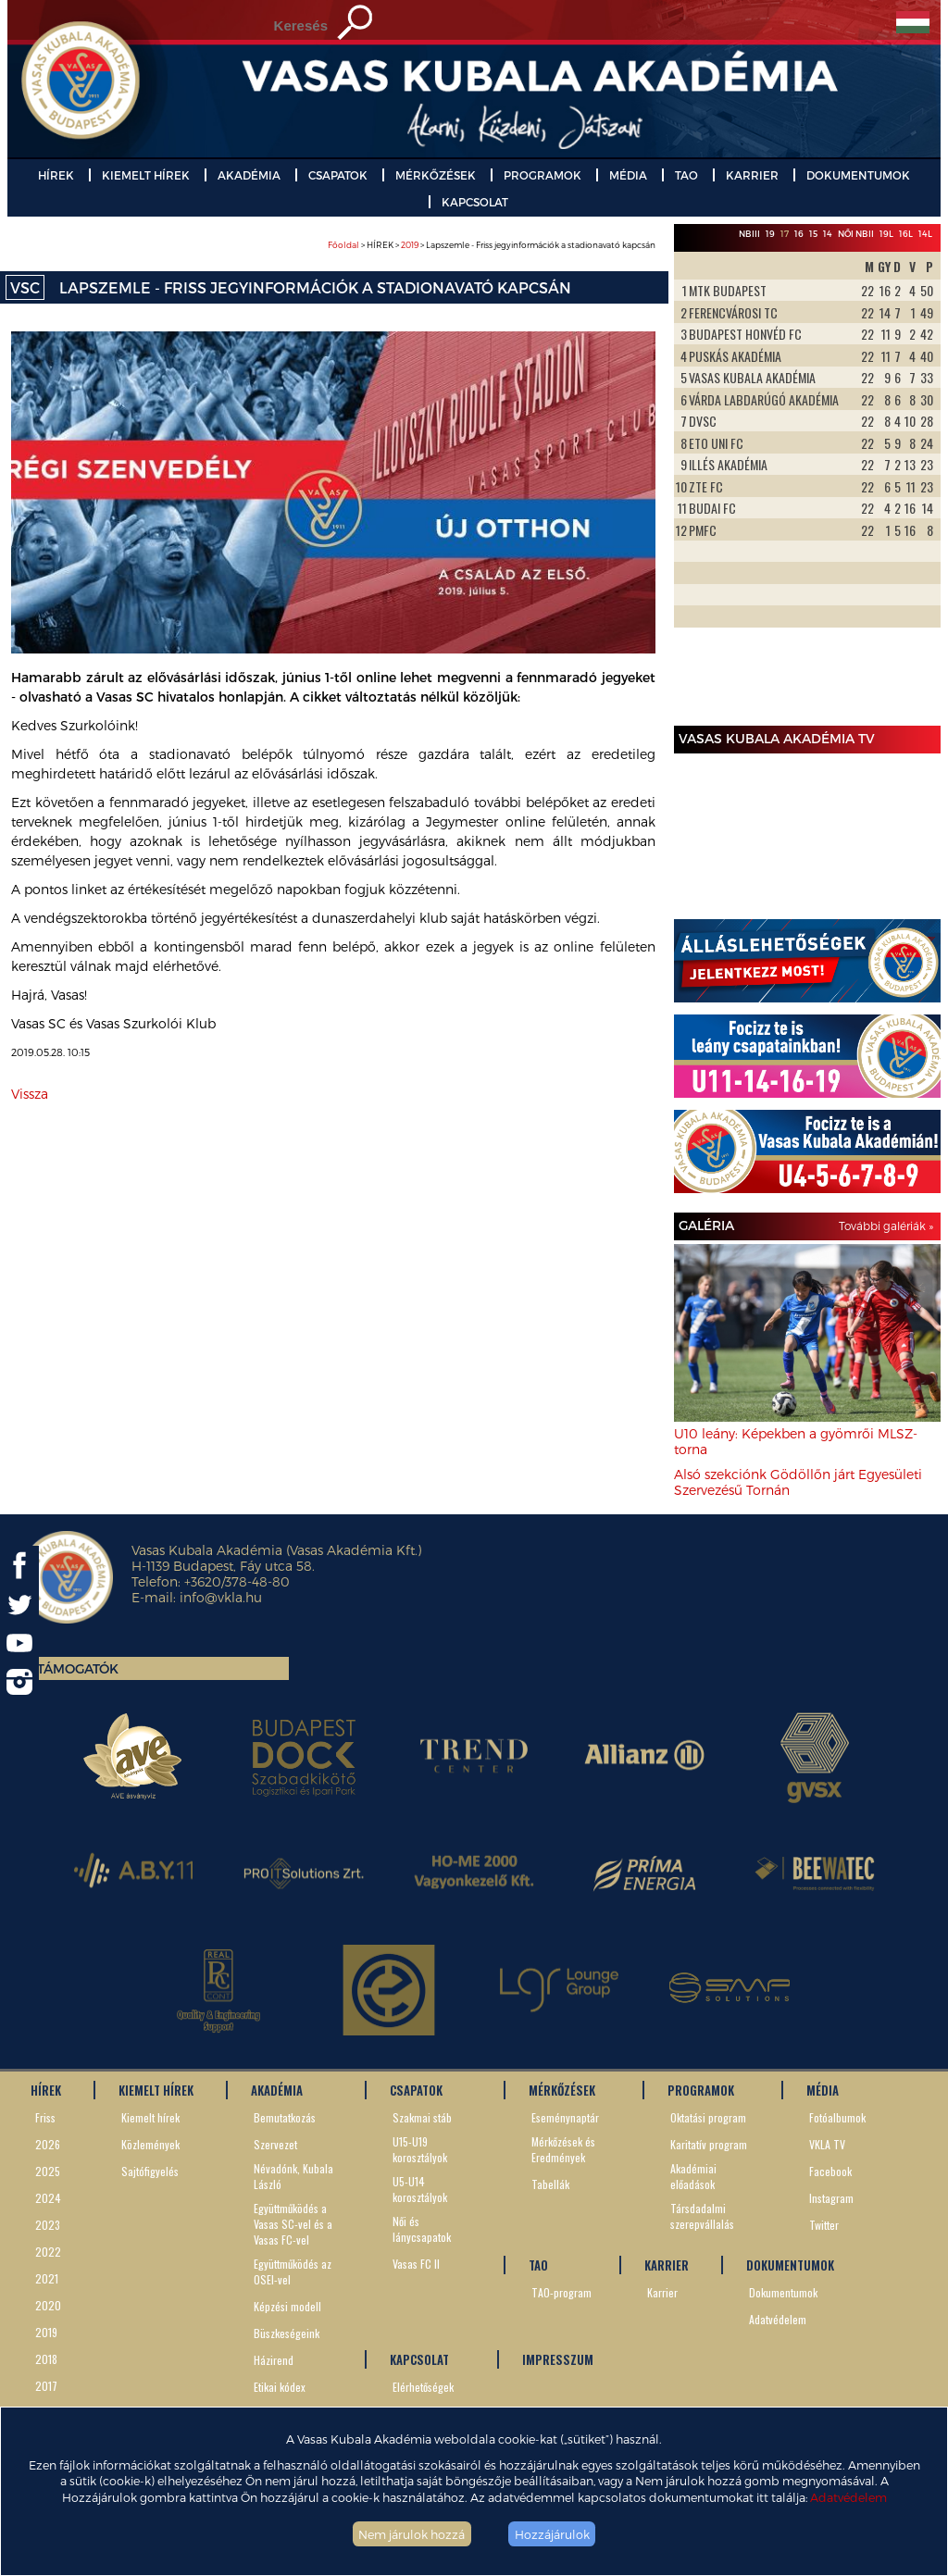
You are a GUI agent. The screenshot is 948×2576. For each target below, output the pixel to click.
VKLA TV (827, 2144)
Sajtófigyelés (150, 2171)
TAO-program (561, 2292)
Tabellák (550, 2184)
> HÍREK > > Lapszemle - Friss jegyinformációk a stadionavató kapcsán (491, 245)
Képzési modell (287, 2306)
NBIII (749, 234)
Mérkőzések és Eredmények (563, 2149)
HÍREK (56, 174)
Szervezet (275, 2144)
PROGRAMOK (542, 174)
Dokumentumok (783, 2292)
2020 (48, 2305)
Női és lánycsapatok (422, 2229)
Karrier (662, 2292)
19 (770, 234)
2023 (47, 2225)
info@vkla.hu (221, 1597)
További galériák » (886, 1225)
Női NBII (856, 234)
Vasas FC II (416, 2263)
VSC (25, 287)
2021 (46, 2278)
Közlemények (150, 2144)
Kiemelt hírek (150, 2117)
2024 (48, 2198)
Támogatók (77, 1668)
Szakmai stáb (422, 2117)
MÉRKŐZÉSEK (435, 174)
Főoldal (343, 245)
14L (925, 234)
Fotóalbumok (837, 2117)
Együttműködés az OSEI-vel (292, 2271)
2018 (46, 2359)
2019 (409, 245)
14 (827, 234)
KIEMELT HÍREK (146, 174)
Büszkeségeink (286, 2333)
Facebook (830, 2171)
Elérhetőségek (423, 2387)
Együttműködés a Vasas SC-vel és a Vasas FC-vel (293, 2223)
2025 (47, 2171)
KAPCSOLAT (475, 201)
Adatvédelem (848, 2497)
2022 (48, 2251)
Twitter (824, 2225)
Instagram (831, 2198)
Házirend (273, 2360)
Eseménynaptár (565, 2117)
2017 (46, 2386)
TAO (686, 174)
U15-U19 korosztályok (420, 2149)
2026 (47, 2144)
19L (886, 234)
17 (784, 234)
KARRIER (752, 174)
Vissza (29, 1093)
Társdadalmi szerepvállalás (702, 2216)
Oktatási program (708, 2117)
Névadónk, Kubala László (293, 2176)
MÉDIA (628, 174)
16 (799, 234)
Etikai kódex (280, 2387)
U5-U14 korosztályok (420, 2189)
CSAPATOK (338, 174)
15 (813, 234)
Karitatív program (708, 2144)
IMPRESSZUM (557, 2359)
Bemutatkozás (285, 2117)
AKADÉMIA (249, 174)
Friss (45, 2117)
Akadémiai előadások (693, 2176)
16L (906, 234)
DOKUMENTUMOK (858, 174)
